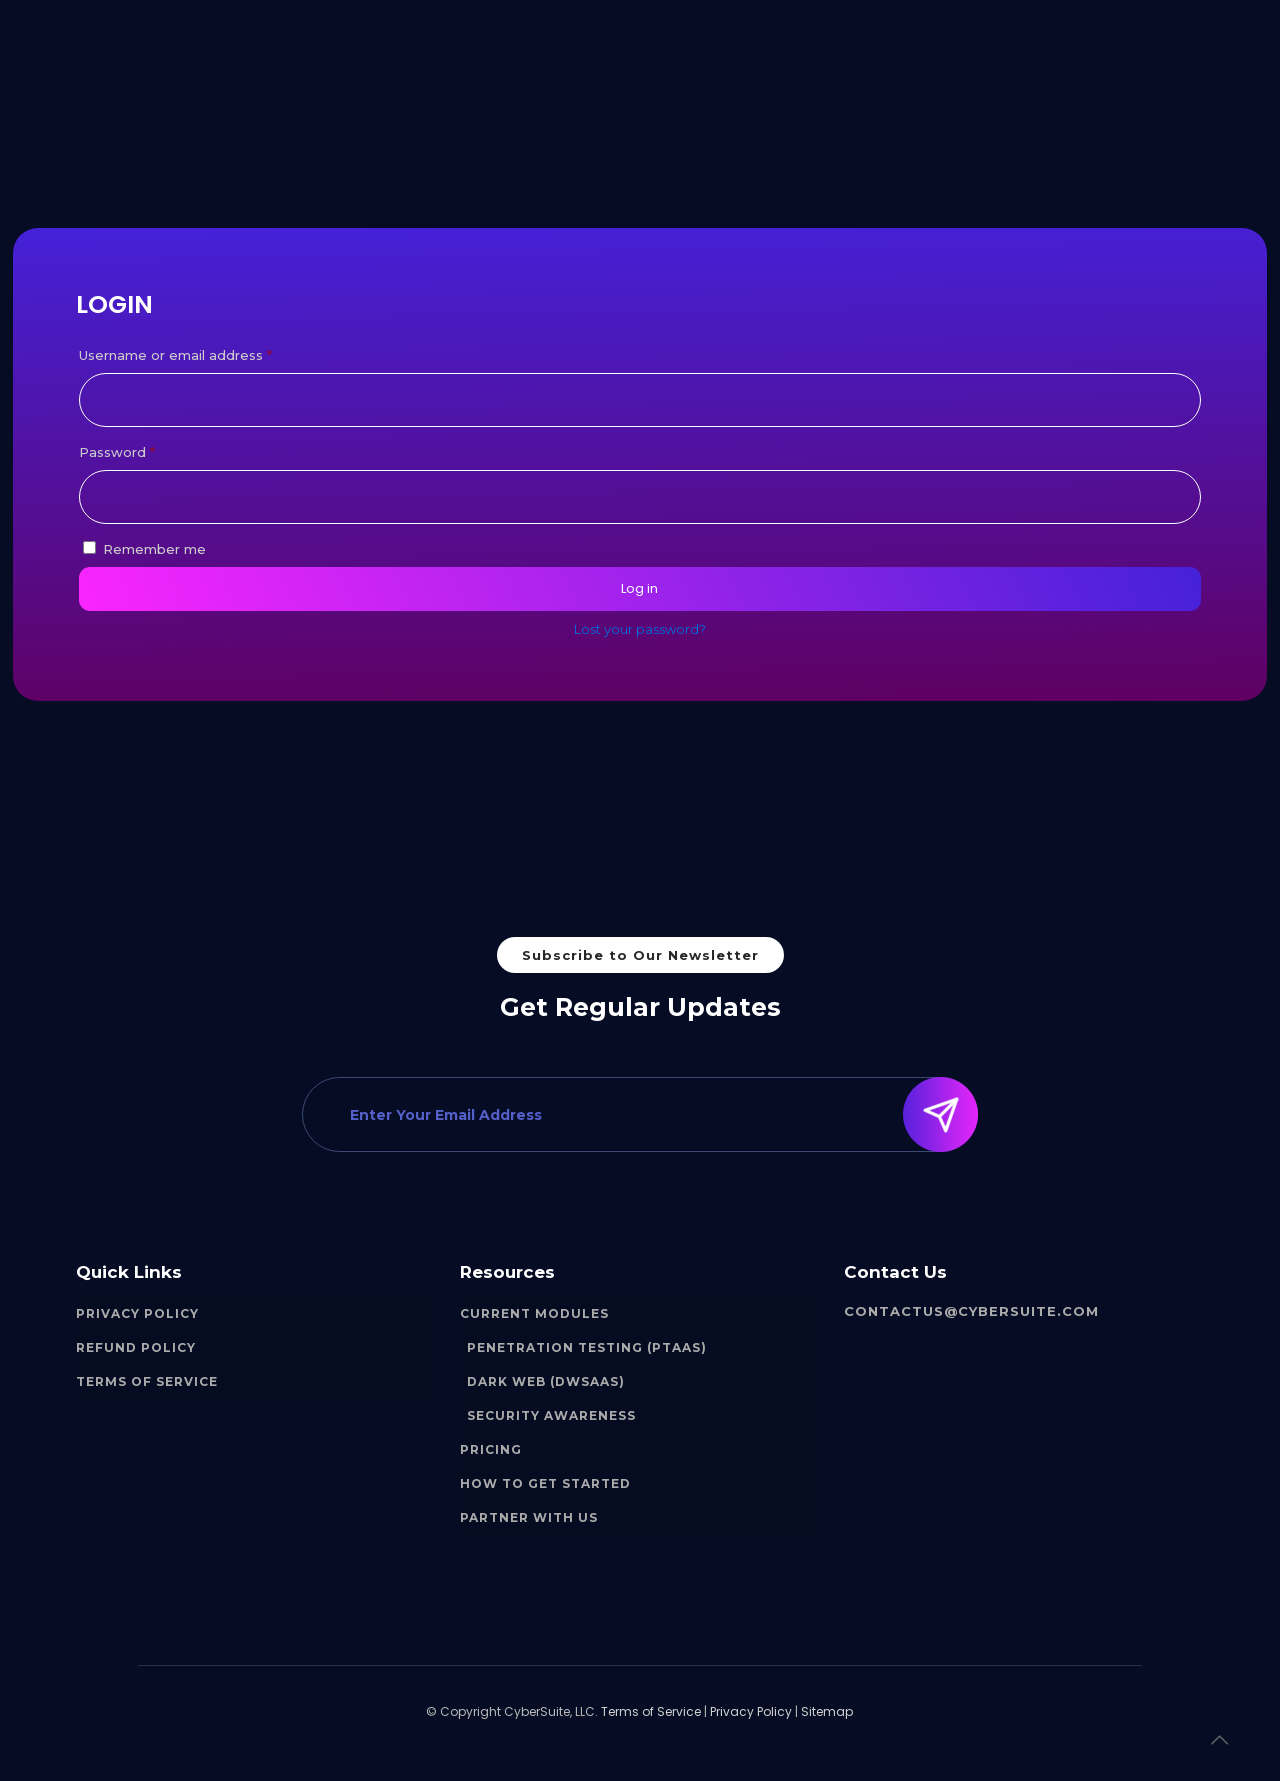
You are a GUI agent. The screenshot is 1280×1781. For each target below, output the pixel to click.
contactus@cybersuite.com (971, 1311)
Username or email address (206, 352)
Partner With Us (529, 1517)
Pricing (491, 1449)
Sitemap (827, 1711)
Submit (946, 1114)
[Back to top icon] (1219, 1740)
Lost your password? (640, 629)
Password (147, 449)
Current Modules (534, 1313)
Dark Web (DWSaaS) (546, 1381)
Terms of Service (147, 1381)
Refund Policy (136, 1347)
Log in (639, 588)
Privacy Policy (137, 1313)
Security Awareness (551, 1415)
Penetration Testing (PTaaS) (587, 1347)
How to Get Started (545, 1483)
